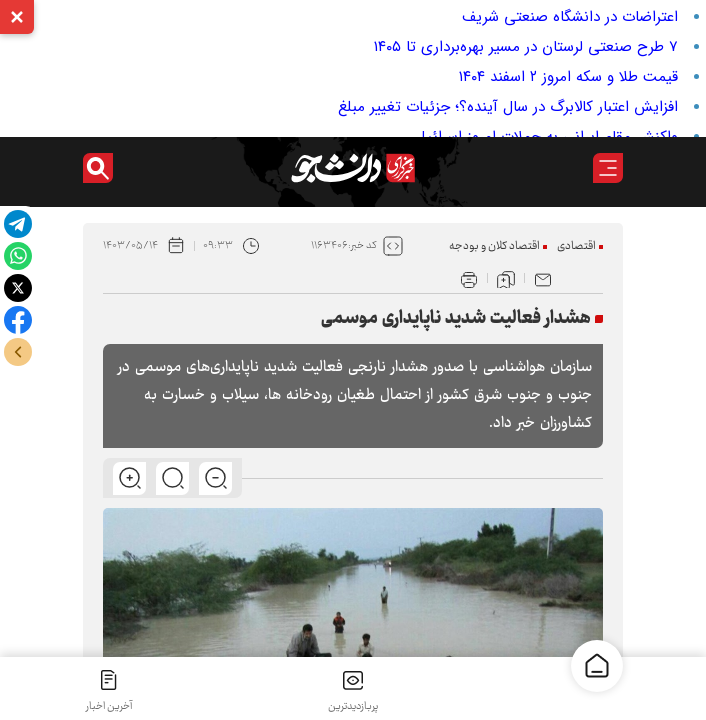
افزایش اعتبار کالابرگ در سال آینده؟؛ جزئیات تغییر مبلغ (508, 107)
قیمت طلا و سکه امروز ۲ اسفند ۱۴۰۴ (568, 77)
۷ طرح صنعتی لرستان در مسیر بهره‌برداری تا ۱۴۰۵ (526, 47)
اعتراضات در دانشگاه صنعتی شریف (570, 17)
